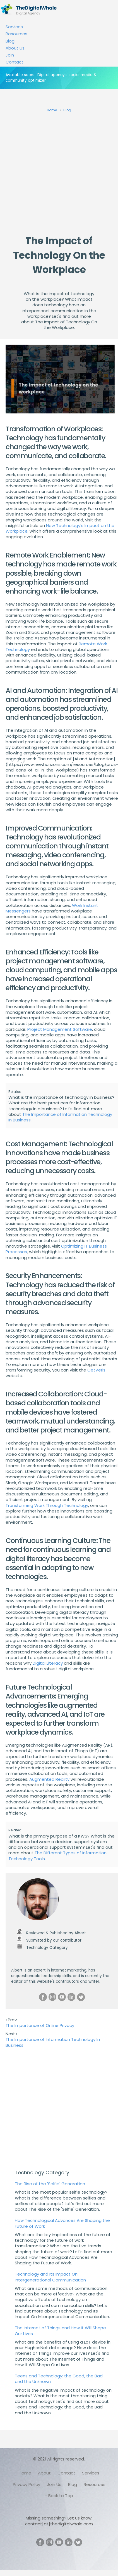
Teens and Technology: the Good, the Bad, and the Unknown (59, 2378)
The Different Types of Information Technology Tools (57, 1855)
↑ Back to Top (59, 2496)
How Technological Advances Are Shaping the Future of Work (62, 2223)
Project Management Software (59, 1029)
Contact (14, 62)
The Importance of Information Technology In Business (60, 1117)
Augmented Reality (49, 1779)
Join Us (54, 2484)
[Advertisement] (52, 171)
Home (25, 2473)
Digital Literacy (48, 1663)
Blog (10, 41)
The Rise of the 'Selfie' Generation (50, 2184)
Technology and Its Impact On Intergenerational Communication (50, 2277)
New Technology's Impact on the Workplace (60, 528)
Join (10, 55)
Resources (16, 34)
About (44, 2473)
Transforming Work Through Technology (47, 1505)
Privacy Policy (26, 2484)
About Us (15, 48)
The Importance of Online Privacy (40, 2025)
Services (14, 27)
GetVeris (96, 1370)
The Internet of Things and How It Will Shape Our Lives (60, 2330)
